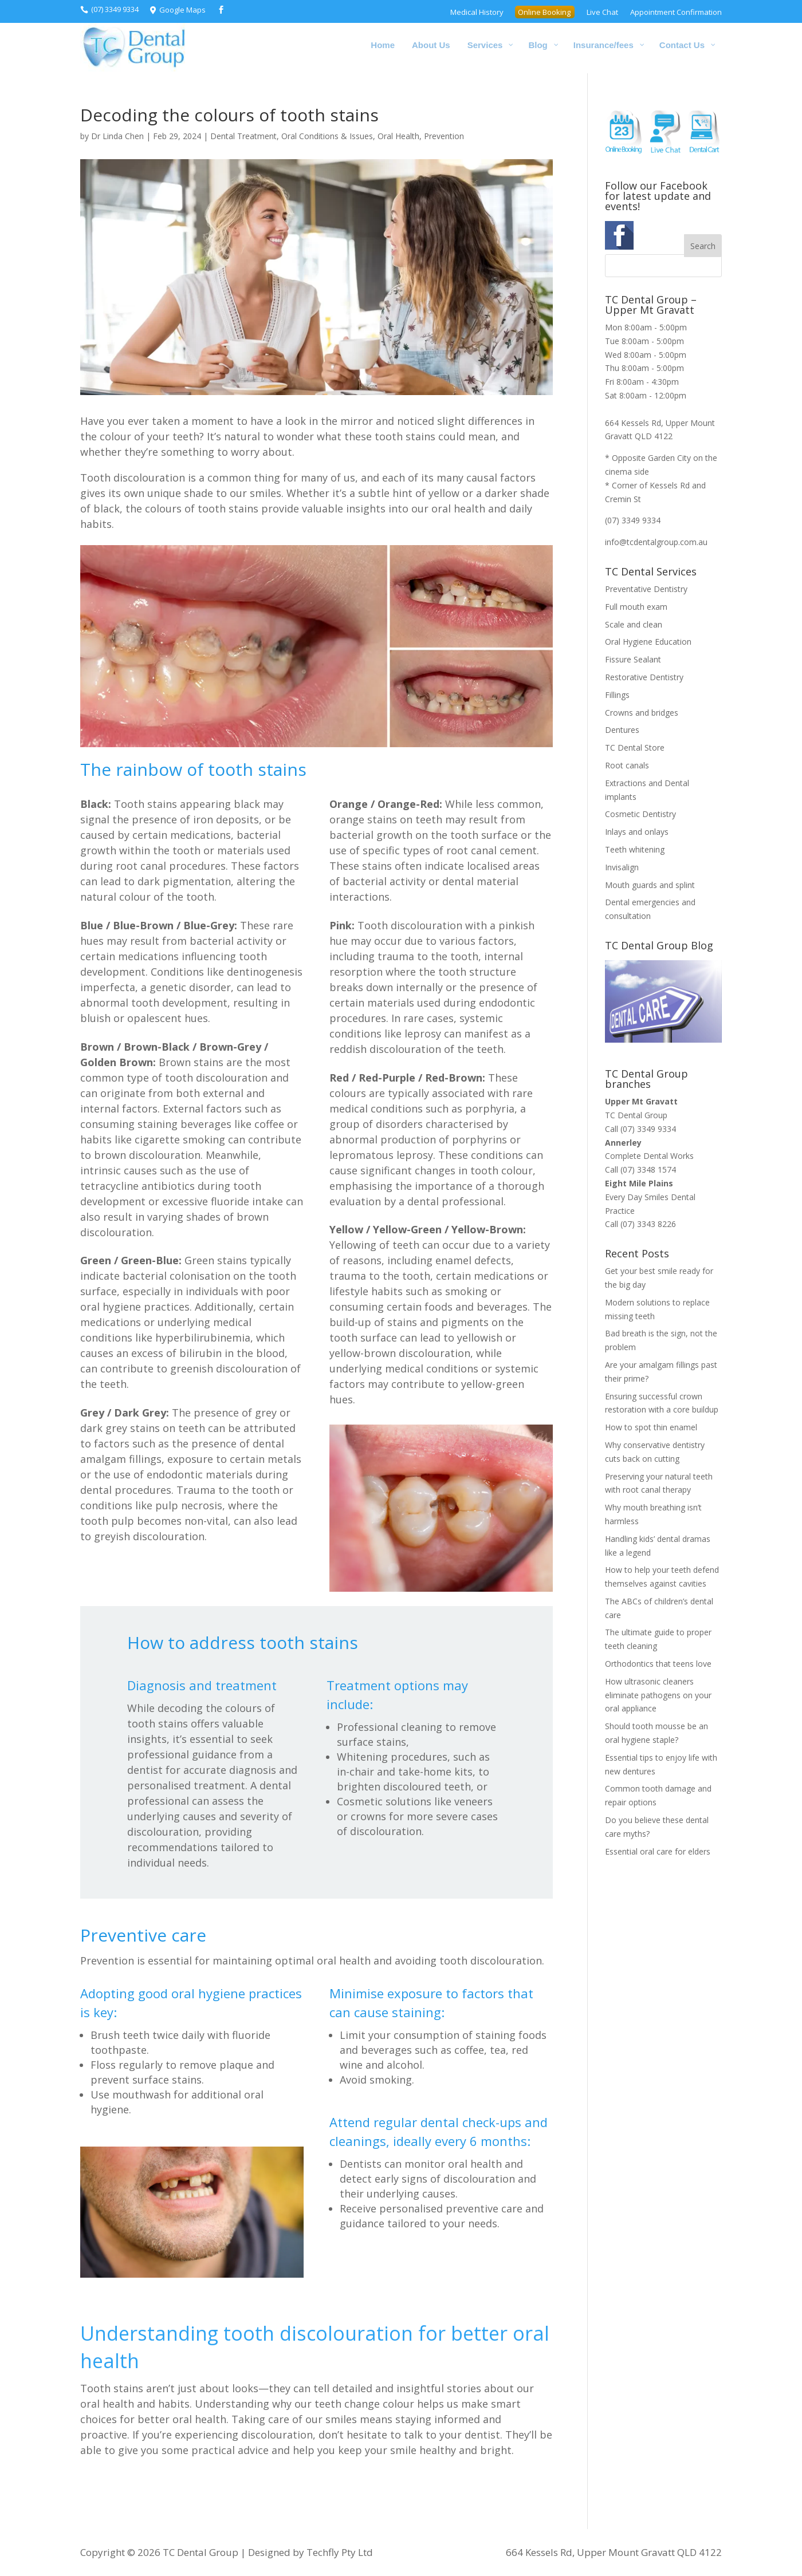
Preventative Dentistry (646, 588)
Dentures (622, 729)
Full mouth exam (636, 606)
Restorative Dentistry (644, 677)
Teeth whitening (635, 849)
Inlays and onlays (637, 831)
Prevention (444, 136)
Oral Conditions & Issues (327, 136)
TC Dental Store (635, 747)
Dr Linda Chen (117, 136)
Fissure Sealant (633, 659)
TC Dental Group (636, 1115)
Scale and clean (633, 624)
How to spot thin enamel (651, 1427)
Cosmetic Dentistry (640, 813)
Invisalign (622, 867)
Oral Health (398, 136)
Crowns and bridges (641, 712)
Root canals (627, 765)
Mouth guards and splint (650, 884)
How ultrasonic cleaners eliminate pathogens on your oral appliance (658, 1695)
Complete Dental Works (649, 1155)
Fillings (617, 694)
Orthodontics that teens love (658, 1663)
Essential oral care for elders (657, 1851)
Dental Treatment (243, 136)
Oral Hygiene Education (648, 641)
